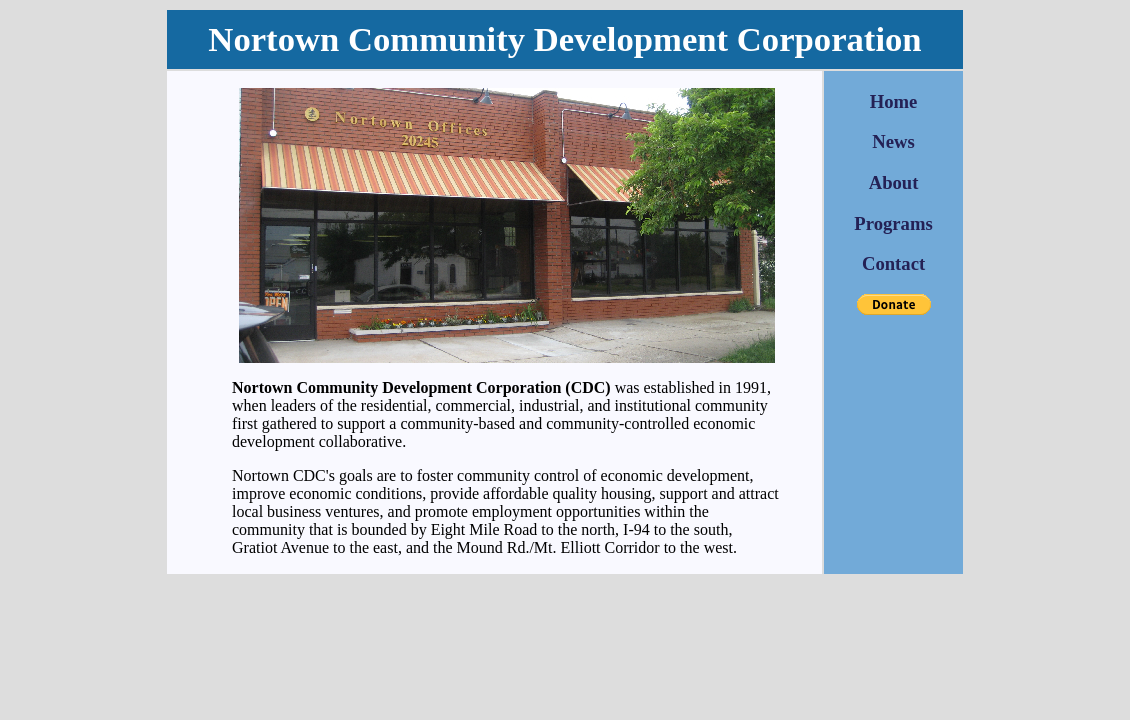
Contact (893, 263)
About (894, 182)
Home (894, 101)
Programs (893, 223)
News (893, 141)
